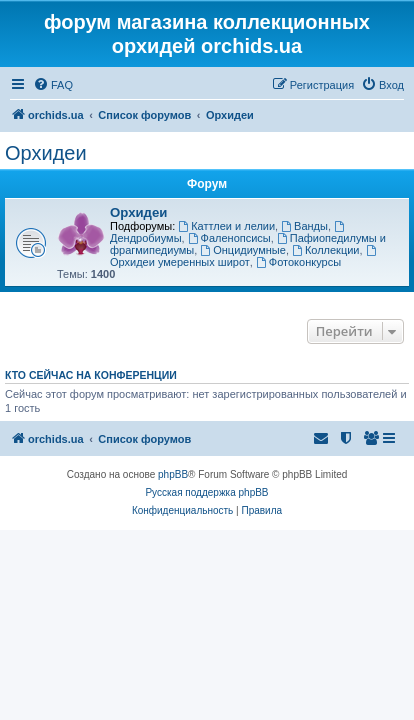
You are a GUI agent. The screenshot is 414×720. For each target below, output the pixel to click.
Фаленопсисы (229, 238)
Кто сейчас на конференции (91, 375)
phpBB (173, 474)
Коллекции (325, 250)
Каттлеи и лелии (226, 226)
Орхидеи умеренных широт (244, 256)
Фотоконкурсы (298, 262)
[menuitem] (53, 85)
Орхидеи (46, 153)
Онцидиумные (243, 250)
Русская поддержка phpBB (206, 492)
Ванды (304, 226)
